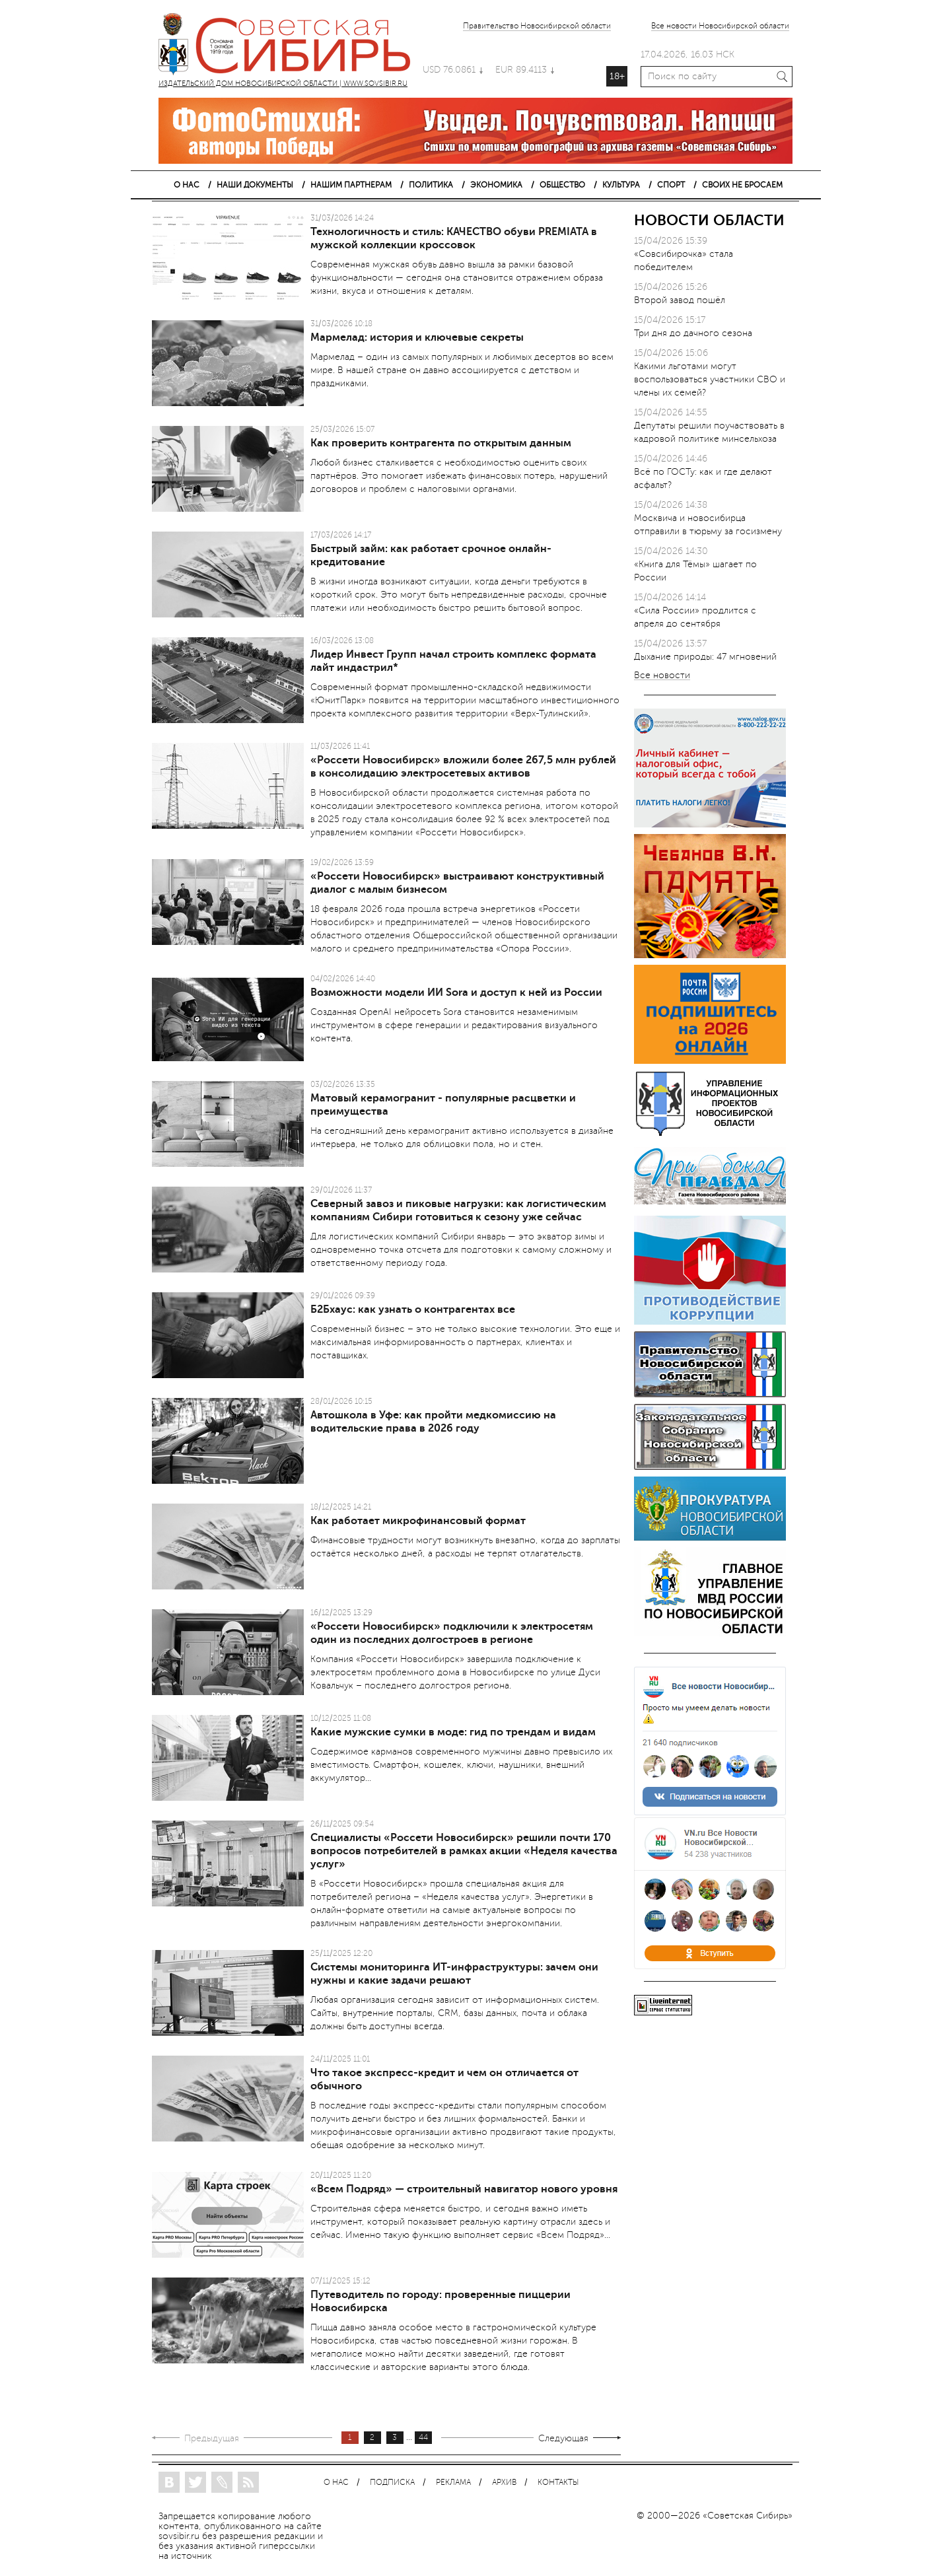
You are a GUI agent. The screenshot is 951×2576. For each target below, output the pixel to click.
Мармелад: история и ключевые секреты (417, 337)
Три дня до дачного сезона (693, 333)
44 (423, 2437)
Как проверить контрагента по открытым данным (440, 443)
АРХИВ (504, 2482)
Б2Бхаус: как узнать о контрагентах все (412, 1309)
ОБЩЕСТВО (562, 185)
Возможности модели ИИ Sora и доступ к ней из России (456, 992)
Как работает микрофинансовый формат (418, 1521)
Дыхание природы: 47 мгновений (705, 657)
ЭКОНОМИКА (496, 185)
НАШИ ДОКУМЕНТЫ (255, 185)
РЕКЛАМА (453, 2482)
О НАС (186, 185)
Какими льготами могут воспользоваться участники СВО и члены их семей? (709, 379)
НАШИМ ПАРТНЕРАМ (351, 185)
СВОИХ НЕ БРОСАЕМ (742, 185)
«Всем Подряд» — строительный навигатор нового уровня (463, 2189)
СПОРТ (671, 185)
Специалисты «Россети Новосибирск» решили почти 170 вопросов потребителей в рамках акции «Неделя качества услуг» (463, 1851)
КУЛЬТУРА (621, 185)
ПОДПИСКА (392, 2482)
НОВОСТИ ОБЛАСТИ (709, 220)
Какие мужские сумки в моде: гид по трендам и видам (453, 1732)
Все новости (662, 676)
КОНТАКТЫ (558, 2482)
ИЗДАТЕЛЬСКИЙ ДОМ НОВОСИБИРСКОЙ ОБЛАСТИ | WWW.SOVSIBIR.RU (290, 46)
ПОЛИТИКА (431, 185)
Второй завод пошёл (679, 300)
